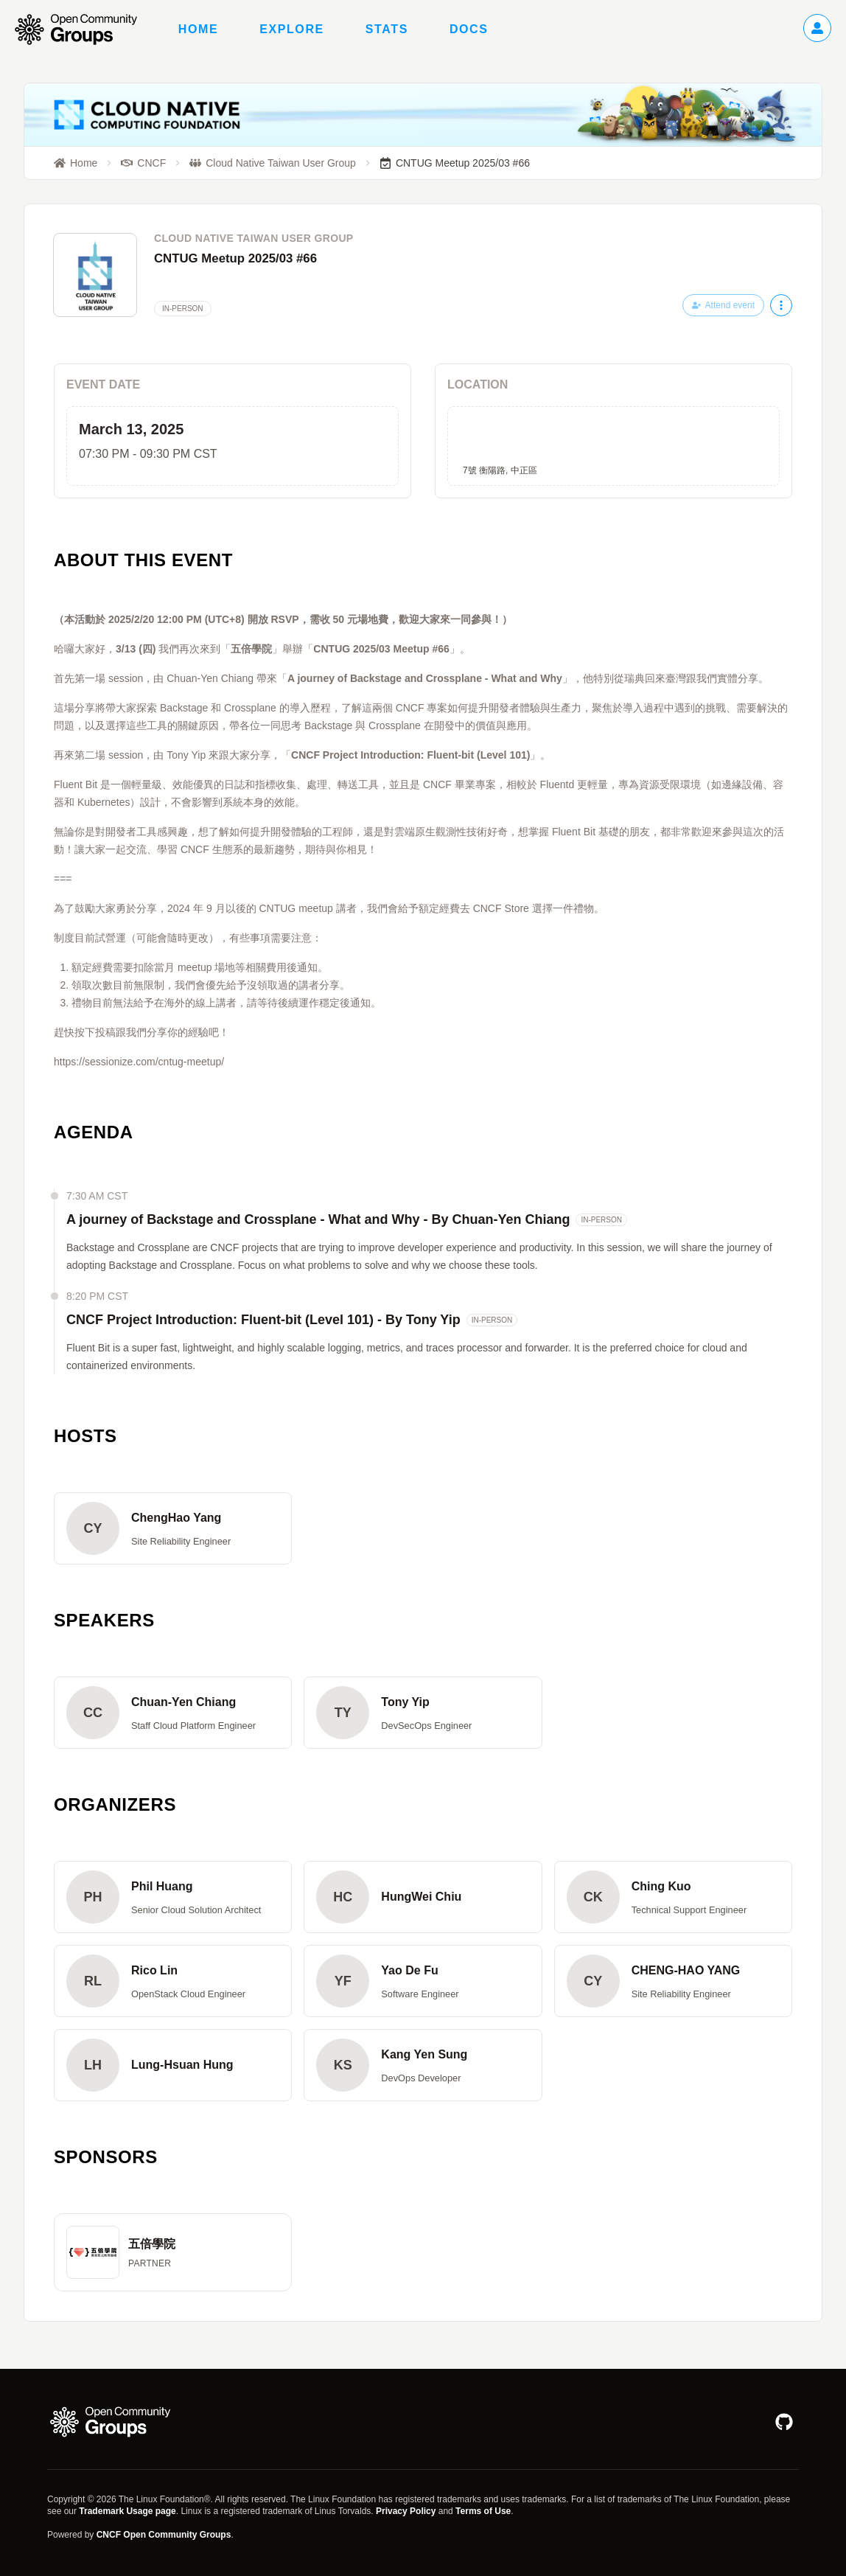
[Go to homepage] (83, 29)
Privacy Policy (406, 2511)
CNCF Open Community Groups (164, 2535)
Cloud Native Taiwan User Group (254, 238)
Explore (291, 29)
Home (198, 29)
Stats (387, 29)
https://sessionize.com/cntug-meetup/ (139, 1062)
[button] (173, 1528)
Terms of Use (483, 2511)
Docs (469, 29)
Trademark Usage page (127, 2511)
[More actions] (781, 305)
